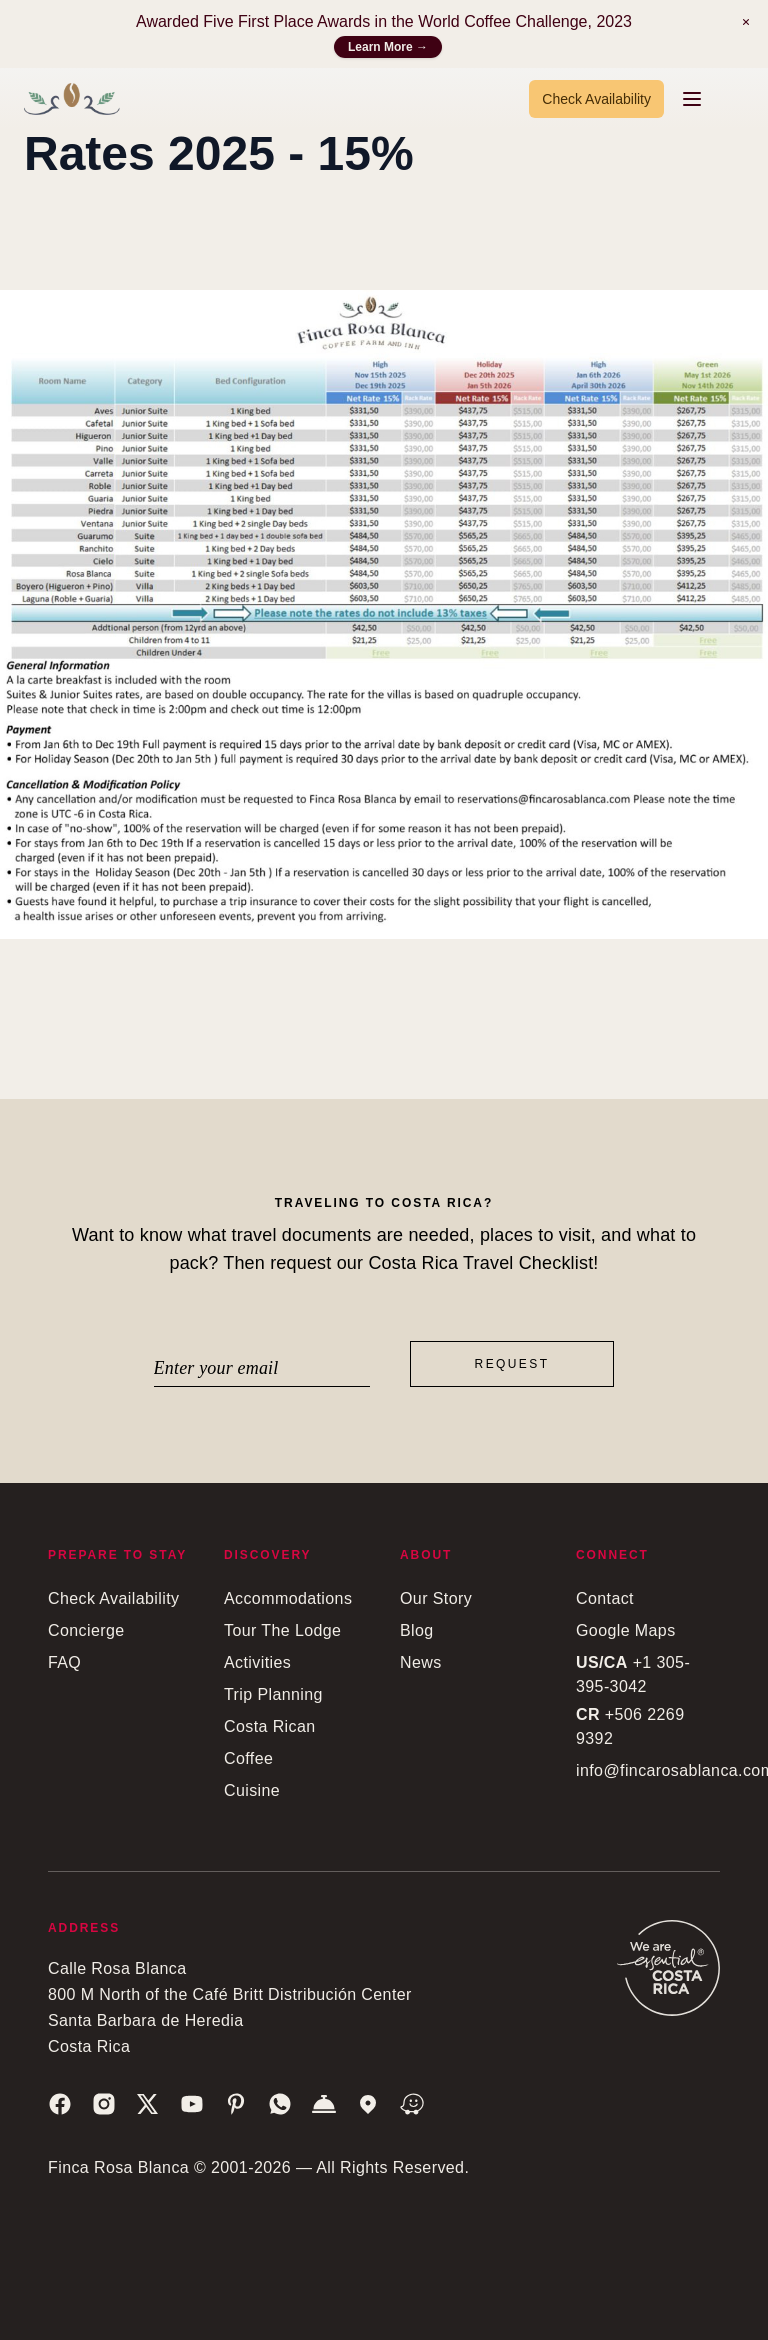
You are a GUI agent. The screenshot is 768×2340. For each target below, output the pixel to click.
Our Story (436, 1598)
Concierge (86, 1630)
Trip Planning (273, 1694)
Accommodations (288, 1598)
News (421, 1662)
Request (512, 1364)
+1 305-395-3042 (633, 1674)
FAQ (64, 1662)
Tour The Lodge (282, 1630)
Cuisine (252, 1790)
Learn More (388, 47)
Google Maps (626, 1630)
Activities (257, 1662)
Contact (605, 1598)
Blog (417, 1630)
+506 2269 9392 (630, 1726)
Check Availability (596, 99)
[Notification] (746, 22)
